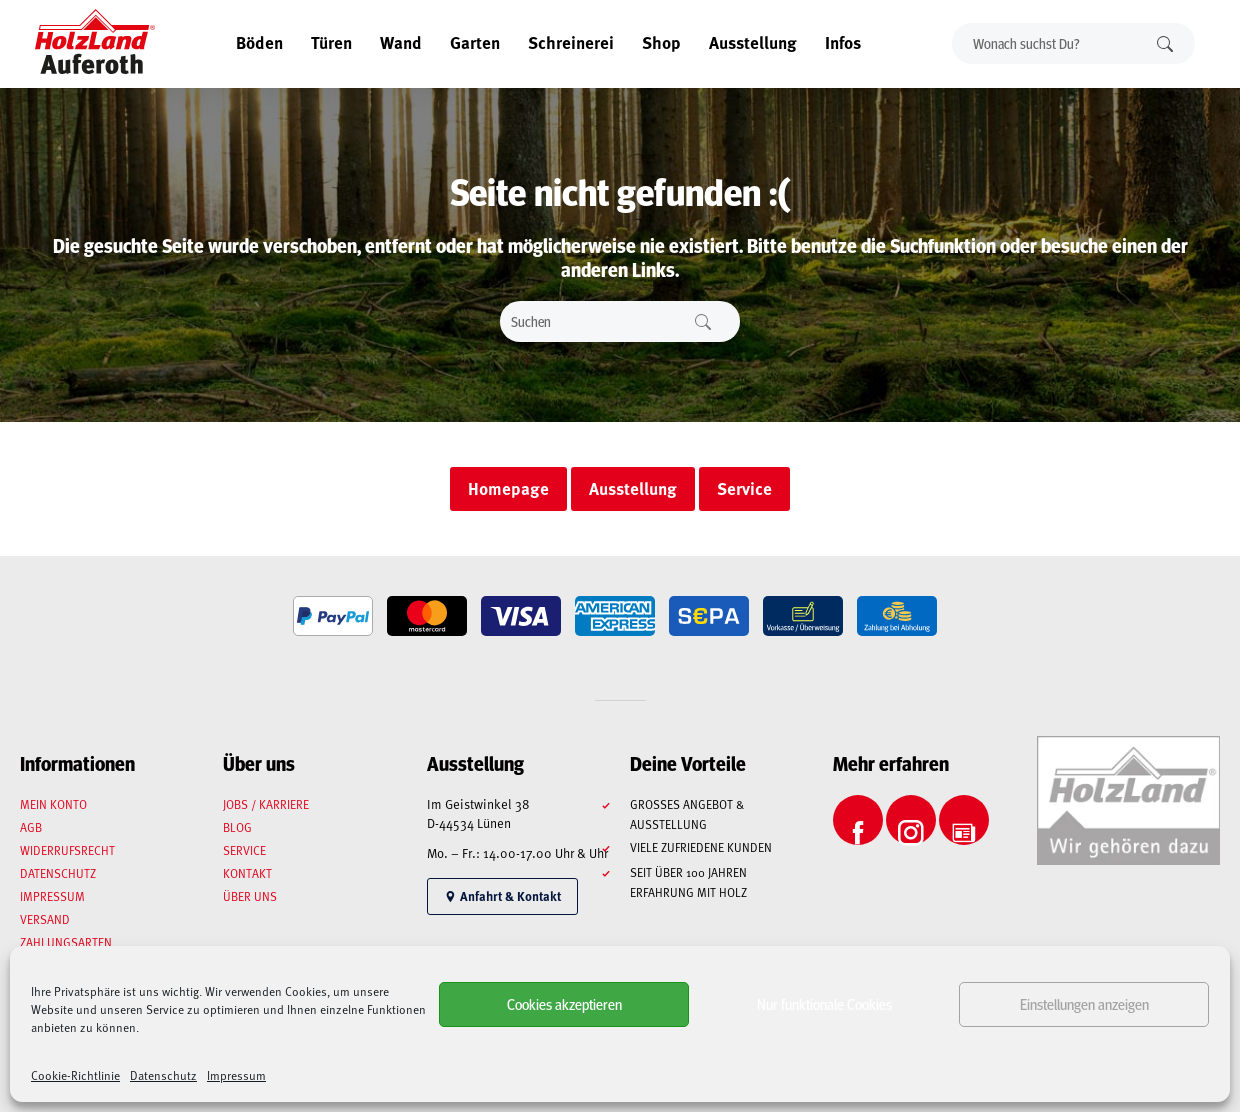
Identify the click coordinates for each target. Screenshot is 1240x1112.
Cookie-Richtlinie (75, 1075)
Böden (259, 42)
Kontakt (247, 873)
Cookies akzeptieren (564, 1003)
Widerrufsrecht (67, 850)
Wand (401, 42)
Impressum (236, 1075)
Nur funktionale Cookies (824, 1003)
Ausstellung (753, 42)
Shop (661, 42)
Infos (843, 42)
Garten (475, 42)
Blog (237, 827)
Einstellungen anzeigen (1084, 1003)
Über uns (250, 896)
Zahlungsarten (66, 942)
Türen (331, 42)
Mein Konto (53, 804)
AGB (31, 827)
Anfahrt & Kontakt (502, 896)
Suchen (1165, 43)
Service (244, 850)
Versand (45, 919)
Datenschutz (163, 1075)
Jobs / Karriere (266, 804)
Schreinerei (571, 42)
